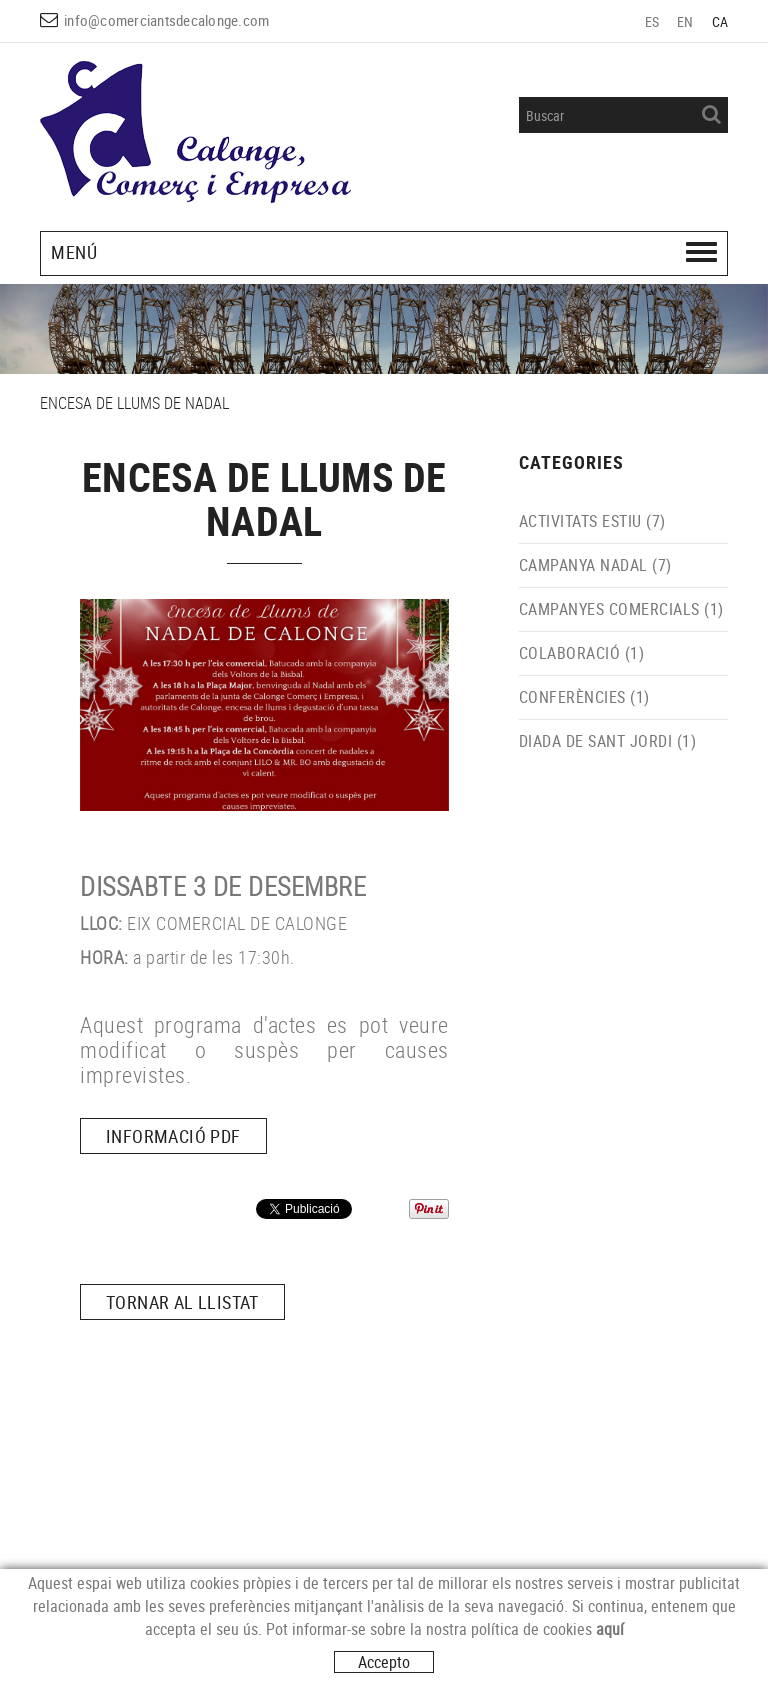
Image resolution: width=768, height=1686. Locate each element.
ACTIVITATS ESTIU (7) (592, 521)
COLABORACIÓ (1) (582, 653)
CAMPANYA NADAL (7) (595, 565)
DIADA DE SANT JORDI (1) (608, 741)
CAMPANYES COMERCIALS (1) (621, 609)
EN (685, 21)
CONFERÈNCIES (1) (584, 697)
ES (652, 21)
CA (720, 21)
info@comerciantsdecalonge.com (166, 20)
